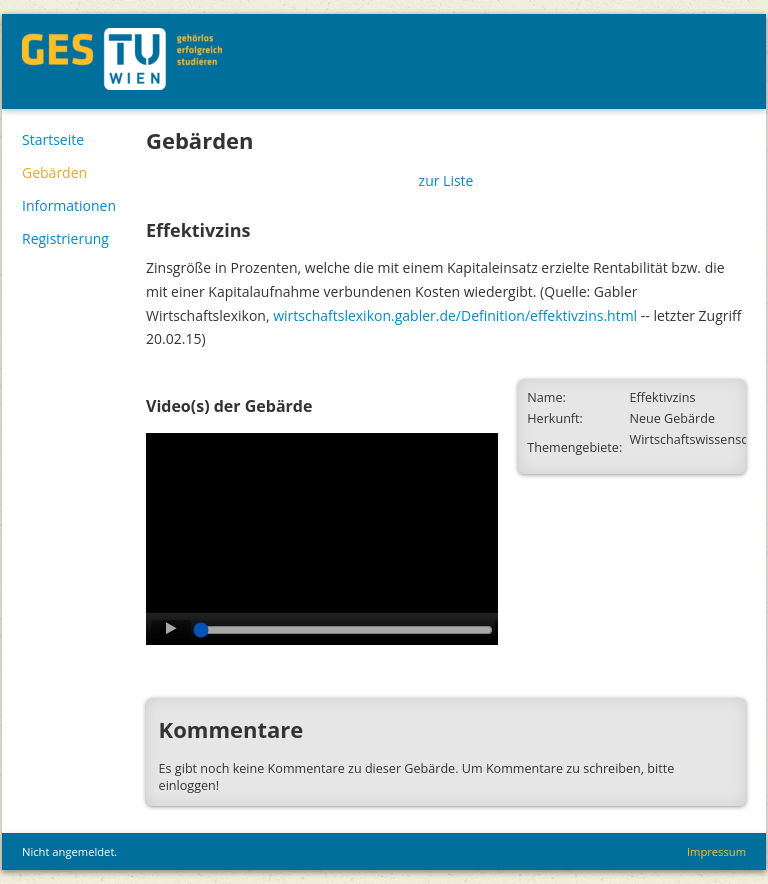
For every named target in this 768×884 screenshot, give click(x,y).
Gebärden (54, 172)
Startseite (53, 139)
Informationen (69, 205)
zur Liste (446, 180)
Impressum (716, 851)
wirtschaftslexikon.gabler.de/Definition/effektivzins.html (455, 315)
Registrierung (65, 238)
